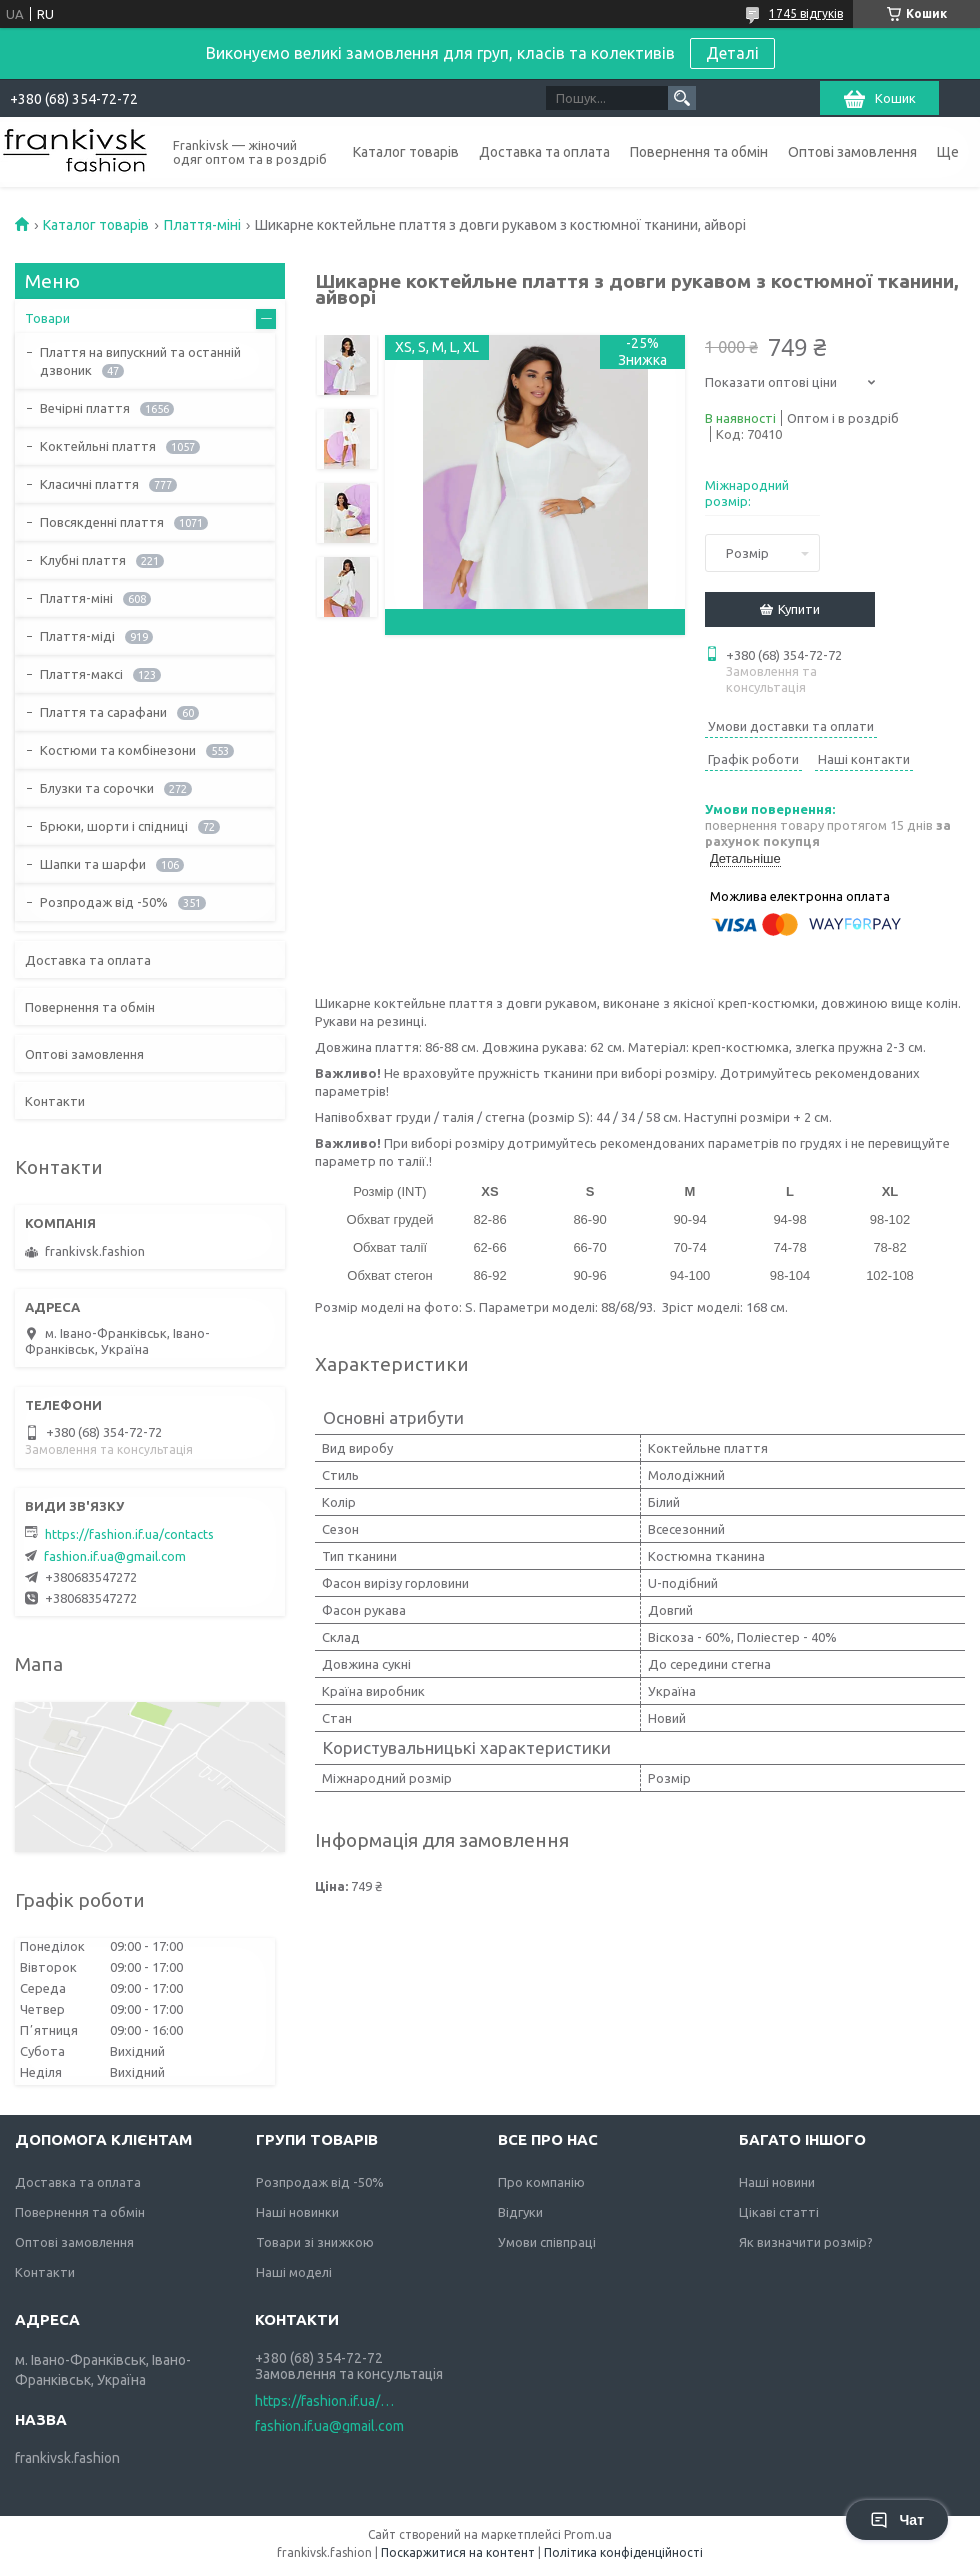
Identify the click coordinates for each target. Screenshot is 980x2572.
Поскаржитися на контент (458, 2552)
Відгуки (520, 2212)
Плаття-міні (202, 225)
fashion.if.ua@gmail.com (115, 1556)
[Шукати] (682, 98)
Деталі (732, 53)
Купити (799, 609)
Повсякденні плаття (102, 522)
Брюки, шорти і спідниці (114, 826)
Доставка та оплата (544, 152)
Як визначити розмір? (806, 2242)
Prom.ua (588, 2534)
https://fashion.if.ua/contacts (129, 1534)
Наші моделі (294, 2272)
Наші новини (777, 2182)
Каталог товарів (406, 152)
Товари (47, 318)
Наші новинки (297, 2212)
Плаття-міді (77, 636)
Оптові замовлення (852, 152)
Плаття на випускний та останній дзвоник (140, 361)
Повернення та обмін (699, 152)
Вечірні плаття (85, 408)
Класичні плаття (89, 484)
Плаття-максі (81, 674)
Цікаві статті (779, 2212)
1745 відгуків (806, 13)
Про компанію (541, 2182)
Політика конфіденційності (623, 2552)
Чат (897, 2520)
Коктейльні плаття (98, 446)
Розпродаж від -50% (104, 902)
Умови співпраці (547, 2242)
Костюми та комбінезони (118, 750)
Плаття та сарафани (103, 712)
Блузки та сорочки (97, 788)
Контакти (55, 1101)
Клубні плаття (83, 560)
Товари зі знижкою (315, 2242)
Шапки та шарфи (93, 864)
